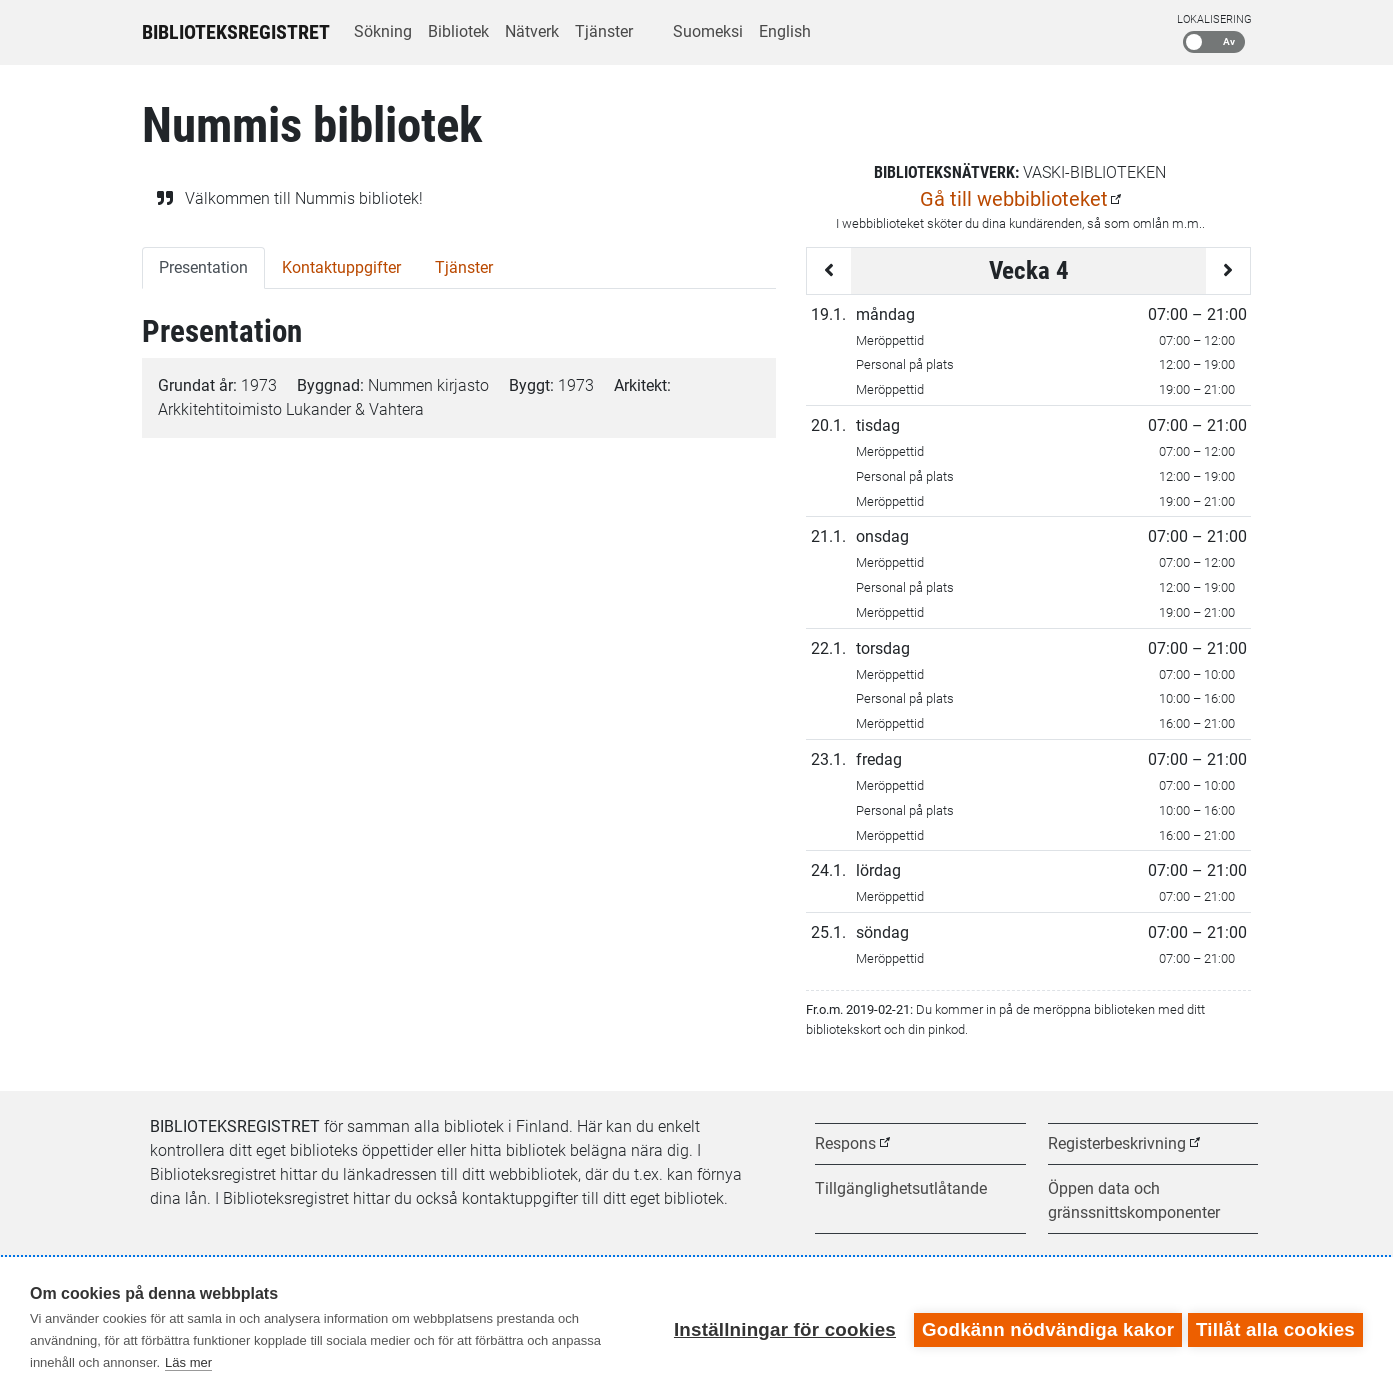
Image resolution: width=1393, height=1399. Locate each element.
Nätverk (532, 31)
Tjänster (604, 31)
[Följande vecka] (1228, 271)
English (785, 31)
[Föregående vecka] (829, 271)
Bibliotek (458, 31)
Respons (845, 1143)
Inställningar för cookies (781, 1327)
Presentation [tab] (203, 267)
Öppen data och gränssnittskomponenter (1134, 1200)
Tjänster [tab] (464, 267)
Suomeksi (708, 31)
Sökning (383, 31)
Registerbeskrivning (1117, 1143)
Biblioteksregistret (236, 32)
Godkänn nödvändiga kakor (1044, 1327)
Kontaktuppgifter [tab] (341, 267)
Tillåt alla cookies (1275, 1327)
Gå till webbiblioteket (1014, 199)
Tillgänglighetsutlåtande (901, 1188)
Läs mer (188, 1362)
